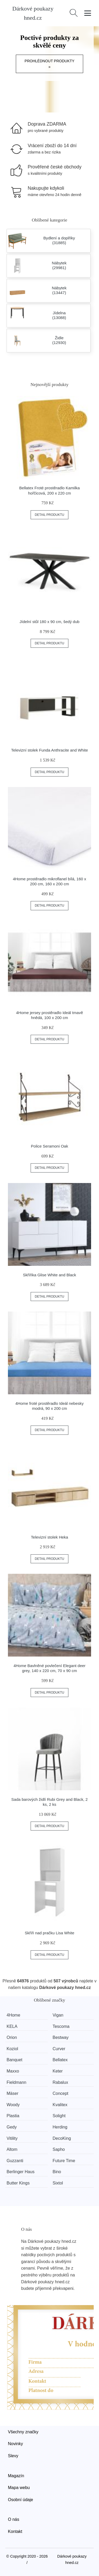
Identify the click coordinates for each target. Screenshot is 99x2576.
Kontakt (15, 2531)
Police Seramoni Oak (49, 1146)
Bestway (60, 2037)
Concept (60, 2093)
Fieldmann (16, 2082)
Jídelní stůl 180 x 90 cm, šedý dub (49, 621)
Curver (59, 2049)
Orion (12, 2037)
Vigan (58, 2015)
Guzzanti (15, 2160)
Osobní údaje (20, 2499)
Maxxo (13, 2071)
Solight (59, 2116)
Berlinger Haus (21, 2171)
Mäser (12, 2093)
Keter (58, 2071)
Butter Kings (18, 2183)
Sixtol (58, 2183)
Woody (13, 2104)
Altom (12, 2149)
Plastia (13, 2116)
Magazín (16, 2476)
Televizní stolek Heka (49, 1537)
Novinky (15, 2443)
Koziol (12, 2049)
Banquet (14, 2060)
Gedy (12, 2127)
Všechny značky (23, 2432)
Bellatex (60, 2060)
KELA (12, 2026)
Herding (60, 2127)
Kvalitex (60, 2104)
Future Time (64, 2160)
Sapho (59, 2149)
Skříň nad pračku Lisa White (49, 1933)
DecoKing (62, 2138)
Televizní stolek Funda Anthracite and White (49, 750)
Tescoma (61, 2026)
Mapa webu (19, 2487)
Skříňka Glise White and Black (49, 1275)
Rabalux (60, 2082)
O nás (13, 2519)
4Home (13, 2015)
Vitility (12, 2138)
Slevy (13, 2456)
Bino (57, 2171)
